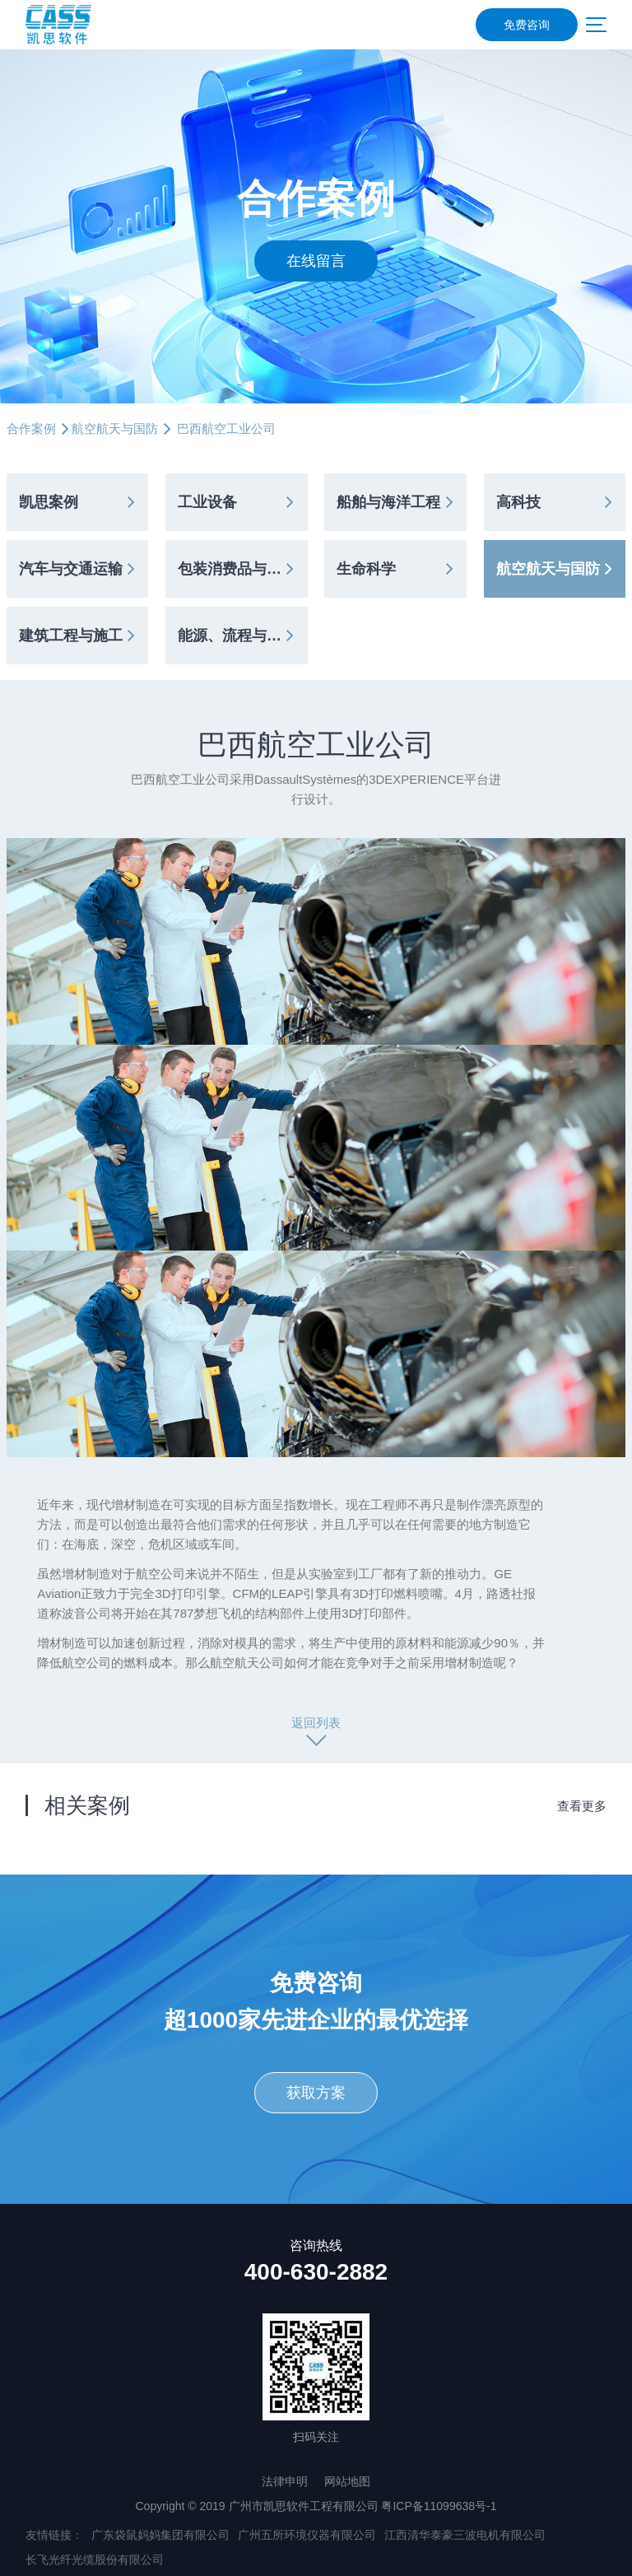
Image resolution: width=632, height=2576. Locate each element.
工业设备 (207, 502)
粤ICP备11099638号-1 (438, 2506)
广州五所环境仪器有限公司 (307, 2534)
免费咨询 (527, 24)
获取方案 (316, 2093)
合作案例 (31, 429)
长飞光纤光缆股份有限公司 (95, 2559)
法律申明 (285, 2481)
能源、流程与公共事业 (242, 635)
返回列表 (316, 1723)
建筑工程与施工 (71, 635)
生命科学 (366, 569)
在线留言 (316, 261)
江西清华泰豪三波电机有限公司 (465, 2534)
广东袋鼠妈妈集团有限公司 (160, 2534)
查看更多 (581, 1806)
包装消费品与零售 (237, 569)
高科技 (518, 502)
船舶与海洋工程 (388, 502)
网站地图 (347, 2481)
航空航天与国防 (115, 429)
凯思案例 (48, 502)
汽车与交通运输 (71, 569)
